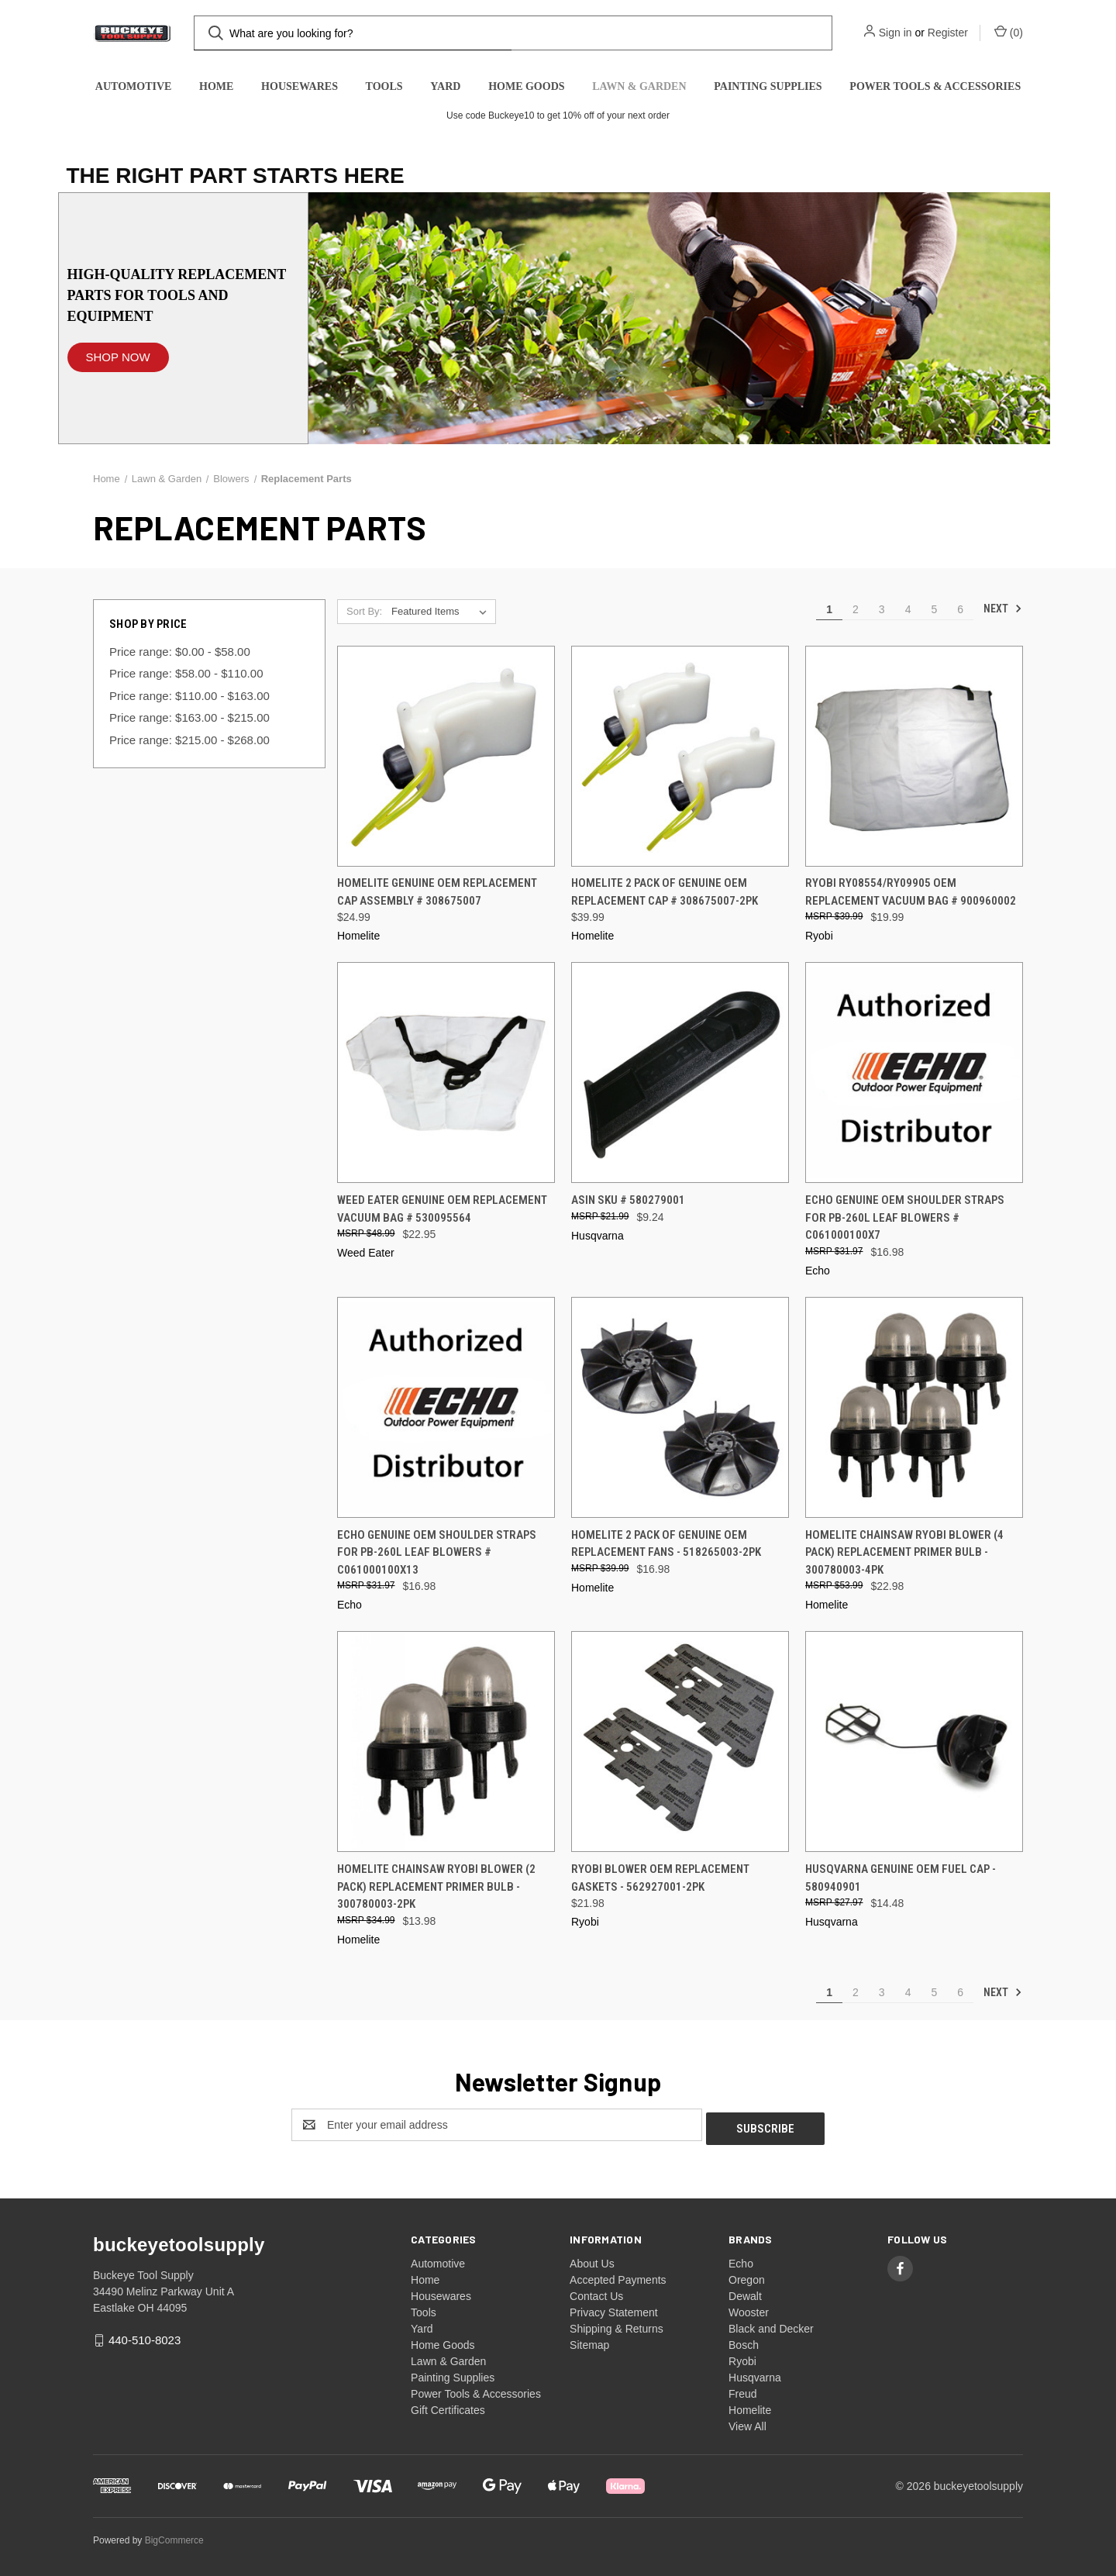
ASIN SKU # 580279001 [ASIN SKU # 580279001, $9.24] (628, 1200)
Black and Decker (771, 2325)
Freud (742, 2390)
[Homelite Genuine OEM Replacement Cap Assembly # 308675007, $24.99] (446, 756)
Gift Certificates (448, 2406)
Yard (445, 86)
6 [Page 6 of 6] (960, 609)
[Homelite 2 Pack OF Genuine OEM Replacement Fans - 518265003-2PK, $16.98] (680, 1407)
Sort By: (364, 611)
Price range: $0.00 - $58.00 (179, 651)
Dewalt (745, 2292)
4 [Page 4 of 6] (908, 609)
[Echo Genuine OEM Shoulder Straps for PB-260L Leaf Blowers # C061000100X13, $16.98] (446, 1407)
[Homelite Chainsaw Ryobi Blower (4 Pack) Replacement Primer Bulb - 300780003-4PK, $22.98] (914, 1407)
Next (1002, 608)
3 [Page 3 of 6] (882, 609)
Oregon (746, 2276)
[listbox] (442, 611)
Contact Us (596, 2292)
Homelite (749, 2406)
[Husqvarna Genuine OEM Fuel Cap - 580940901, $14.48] (914, 1741)
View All (747, 2422)
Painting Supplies (768, 86)
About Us (592, 2260)
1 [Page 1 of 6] (829, 609)
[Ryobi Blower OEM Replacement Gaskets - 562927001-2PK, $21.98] (680, 1741)
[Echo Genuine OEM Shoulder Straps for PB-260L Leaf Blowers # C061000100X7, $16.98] (914, 1072)
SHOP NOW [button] (118, 357)
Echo (740, 2260)
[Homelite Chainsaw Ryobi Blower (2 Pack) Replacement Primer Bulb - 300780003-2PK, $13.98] (446, 1741)
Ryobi (742, 2357)
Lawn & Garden (639, 86)
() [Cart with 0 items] (1008, 32)
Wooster (748, 2308)
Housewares (299, 86)
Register (948, 32)
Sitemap (589, 2341)
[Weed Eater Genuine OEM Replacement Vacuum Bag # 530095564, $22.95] (446, 1072)
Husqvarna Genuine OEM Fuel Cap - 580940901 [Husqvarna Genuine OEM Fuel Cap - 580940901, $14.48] (900, 1878)
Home (216, 86)
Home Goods (526, 86)
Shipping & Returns (616, 2325)
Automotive (133, 86)
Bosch (743, 2341)
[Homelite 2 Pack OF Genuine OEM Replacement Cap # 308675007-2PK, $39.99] (680, 756)
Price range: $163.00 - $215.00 (189, 717)
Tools (384, 86)
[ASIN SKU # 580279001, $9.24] (680, 1072)
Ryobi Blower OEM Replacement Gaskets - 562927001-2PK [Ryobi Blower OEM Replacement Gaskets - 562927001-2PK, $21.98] (660, 1878)
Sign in (895, 32)
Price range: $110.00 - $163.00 (189, 695)
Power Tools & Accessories (935, 86)
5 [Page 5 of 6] (934, 609)
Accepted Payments (618, 2276)
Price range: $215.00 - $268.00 (189, 740)
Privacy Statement (614, 2308)
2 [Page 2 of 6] (855, 609)
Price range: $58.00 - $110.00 (186, 673)
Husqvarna (754, 2373)
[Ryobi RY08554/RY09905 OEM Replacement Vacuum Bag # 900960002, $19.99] (914, 756)
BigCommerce (174, 2536)
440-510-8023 (144, 2336)
